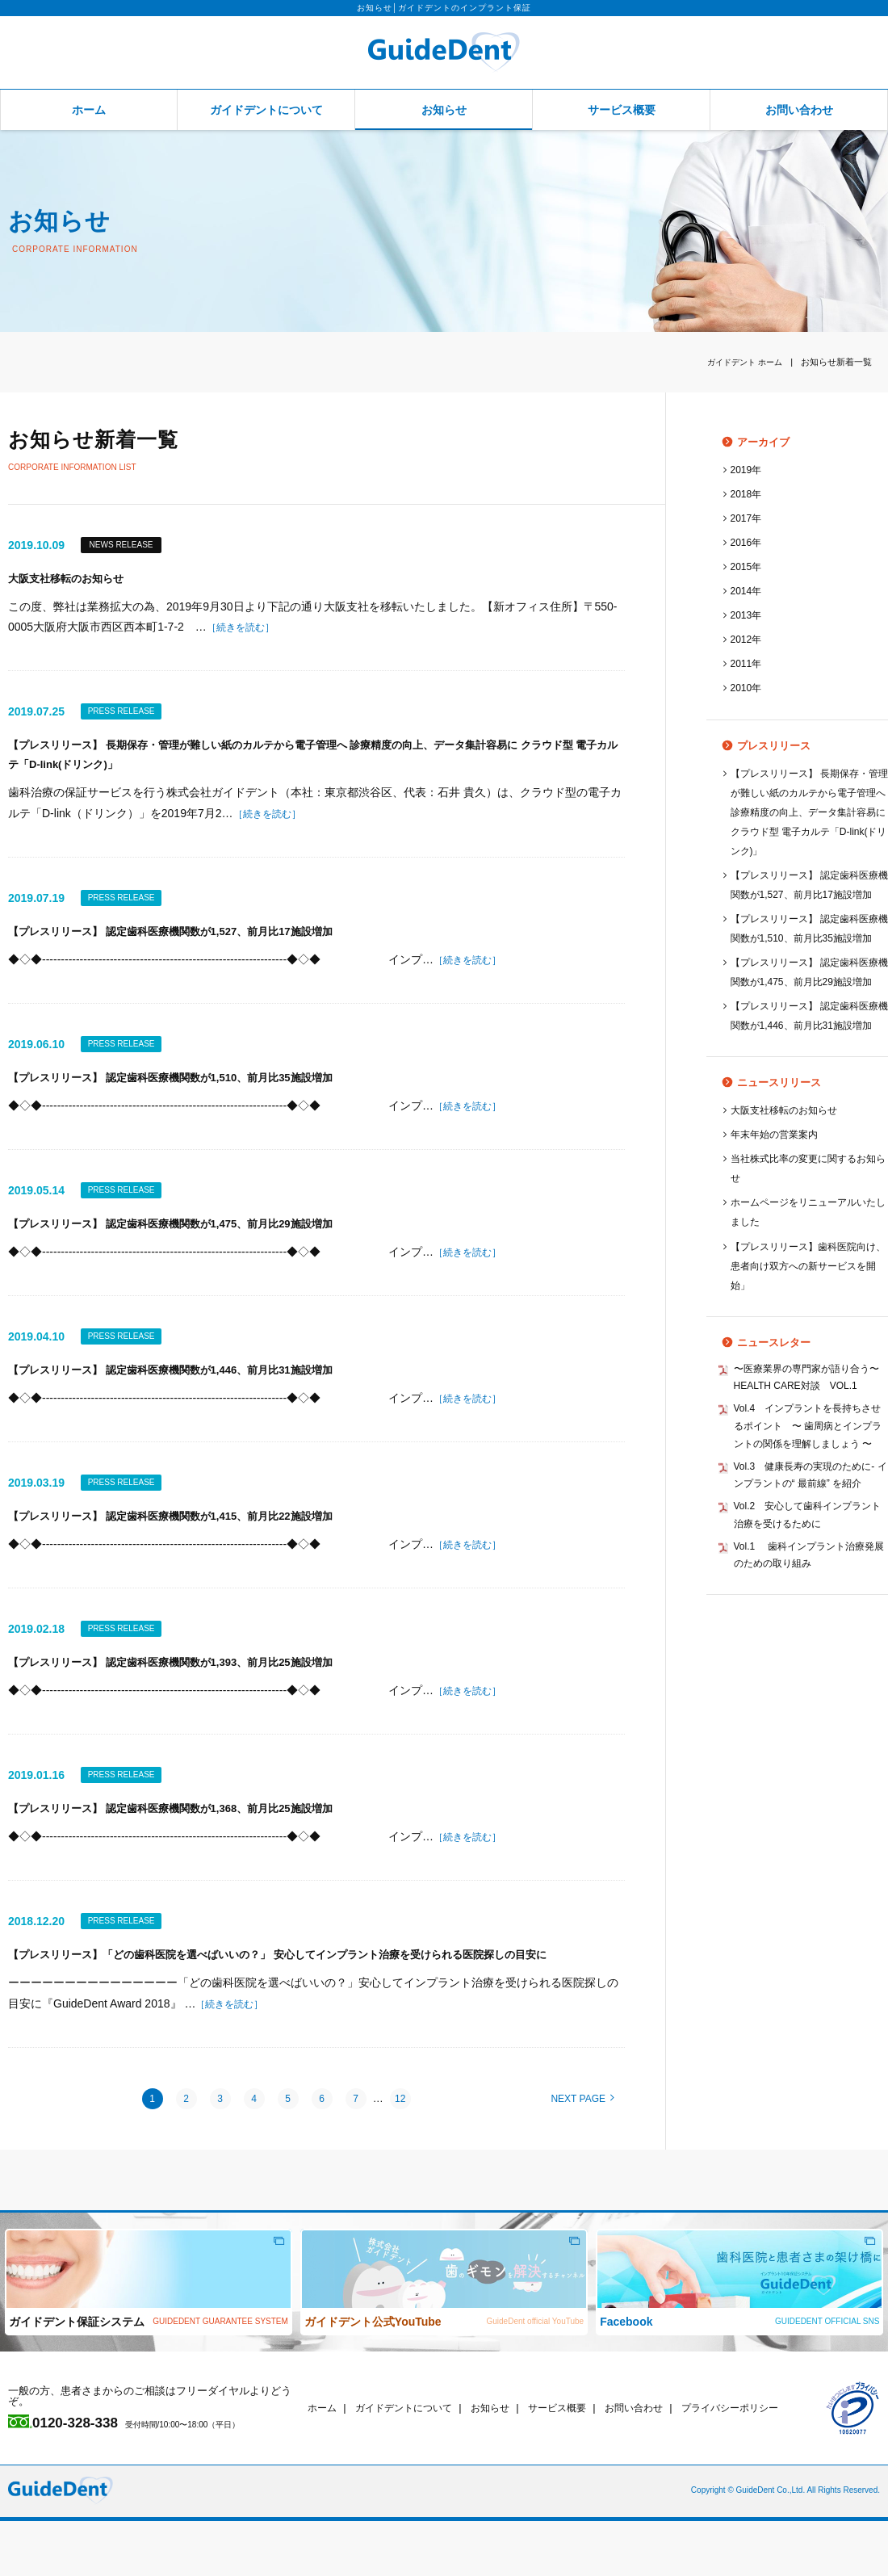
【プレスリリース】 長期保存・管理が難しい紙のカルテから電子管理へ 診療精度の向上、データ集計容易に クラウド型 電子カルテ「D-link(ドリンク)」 (809, 812)
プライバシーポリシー (757, 2462)
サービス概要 (622, 109)
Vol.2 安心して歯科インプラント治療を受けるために (808, 1646)
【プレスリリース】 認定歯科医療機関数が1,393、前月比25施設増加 (195, 1688)
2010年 (747, 688)
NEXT (582, 2153)
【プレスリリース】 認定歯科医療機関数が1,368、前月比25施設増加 (195, 1837)
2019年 (747, 470)
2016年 (747, 542)
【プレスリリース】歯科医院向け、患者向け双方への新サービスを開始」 (809, 1343)
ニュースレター (757, 1420)
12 (399, 2153)
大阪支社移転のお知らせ (74, 580)
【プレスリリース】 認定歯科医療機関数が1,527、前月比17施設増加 (195, 942)
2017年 (747, 518)
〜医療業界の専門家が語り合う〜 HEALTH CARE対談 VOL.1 (802, 1466)
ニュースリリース (763, 1160)
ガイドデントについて (266, 109)
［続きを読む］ (246, 629)
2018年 (747, 494)
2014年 (747, 591)
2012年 (747, 639)
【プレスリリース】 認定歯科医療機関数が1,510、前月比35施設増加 (195, 1091)
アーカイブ (747, 442)
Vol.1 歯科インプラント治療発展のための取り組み (810, 1689)
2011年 (747, 663)
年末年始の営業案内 (778, 1212)
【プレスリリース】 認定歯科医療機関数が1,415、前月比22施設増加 (195, 1539)
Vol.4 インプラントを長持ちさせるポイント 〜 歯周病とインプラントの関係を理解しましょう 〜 (809, 1539)
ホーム (89, 109)
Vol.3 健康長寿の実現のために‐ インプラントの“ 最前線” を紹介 (810, 1602)
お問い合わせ (799, 109)
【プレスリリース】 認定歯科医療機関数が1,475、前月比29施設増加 (195, 1241)
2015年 (747, 566)
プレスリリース (757, 746)
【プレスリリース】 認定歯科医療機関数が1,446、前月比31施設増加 (195, 1389)
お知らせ (444, 109)
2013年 (747, 615)
